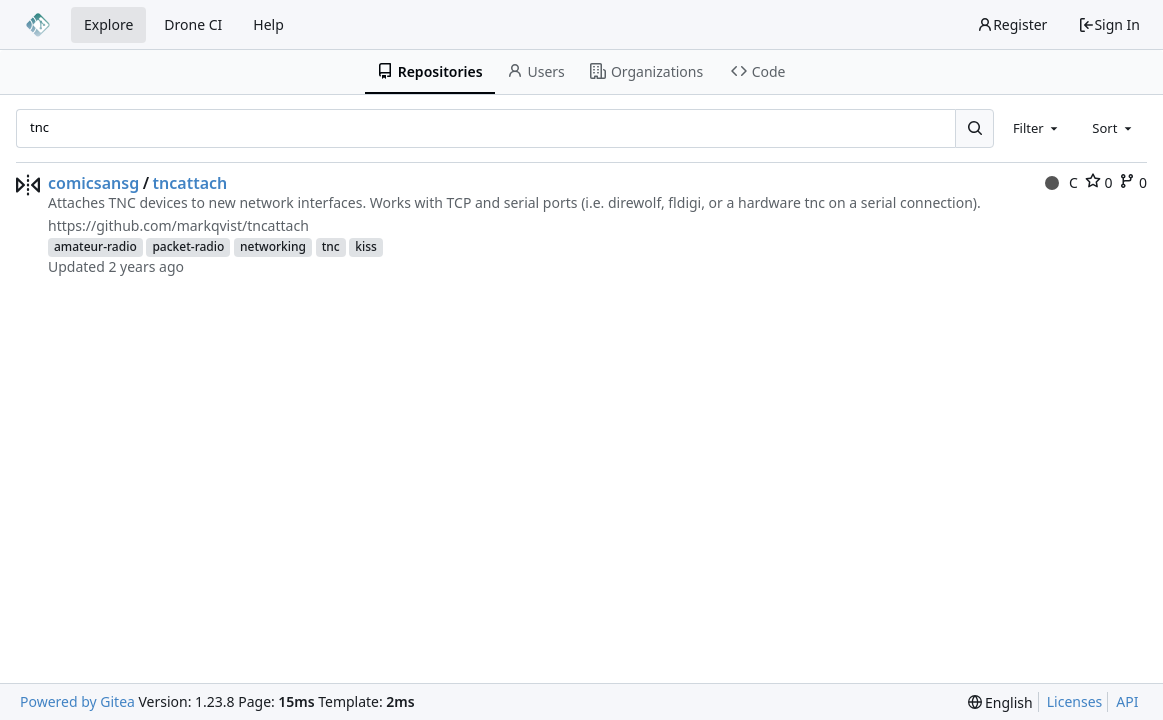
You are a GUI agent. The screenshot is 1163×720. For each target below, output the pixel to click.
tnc (331, 246)
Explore (108, 24)
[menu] (1000, 702)
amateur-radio (95, 246)
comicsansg (93, 183)
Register (1012, 24)
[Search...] (974, 128)
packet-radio (188, 246)
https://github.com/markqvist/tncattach (178, 225)
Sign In (1109, 24)
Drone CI (193, 24)
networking (273, 246)
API (1127, 701)
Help (268, 24)
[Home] (38, 25)
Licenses (1075, 701)
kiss (366, 246)
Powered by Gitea (77, 701)
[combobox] (1037, 128)
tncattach (190, 183)
